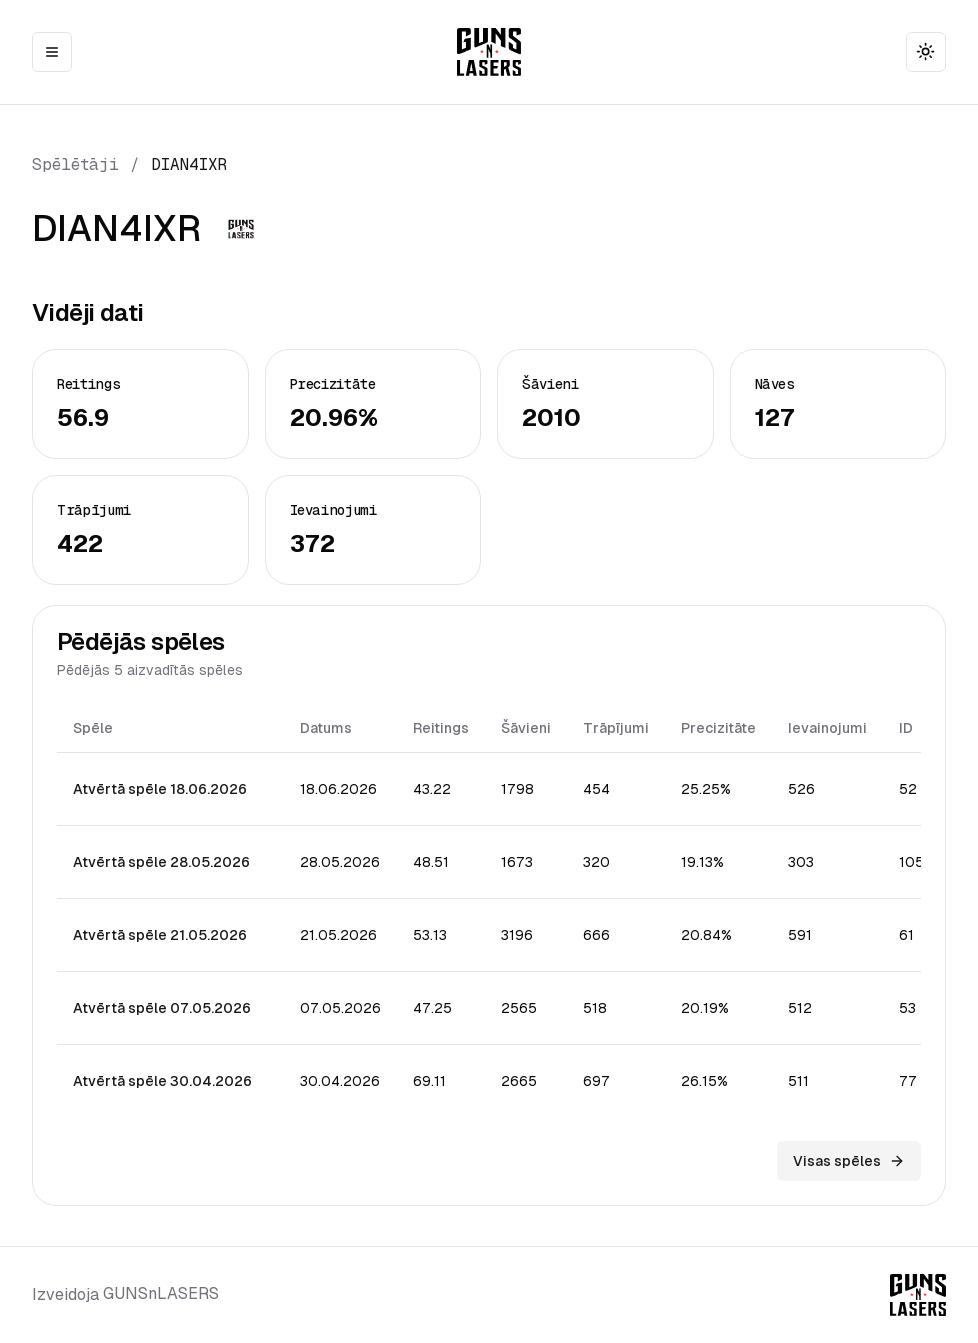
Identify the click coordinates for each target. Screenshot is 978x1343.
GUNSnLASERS (161, 1293)
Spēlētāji (75, 164)
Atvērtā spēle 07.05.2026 (162, 1008)
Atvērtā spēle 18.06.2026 (160, 789)
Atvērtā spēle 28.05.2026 (161, 862)
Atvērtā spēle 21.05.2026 (160, 935)
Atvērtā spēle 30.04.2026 (162, 1081)
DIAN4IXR (189, 164)
